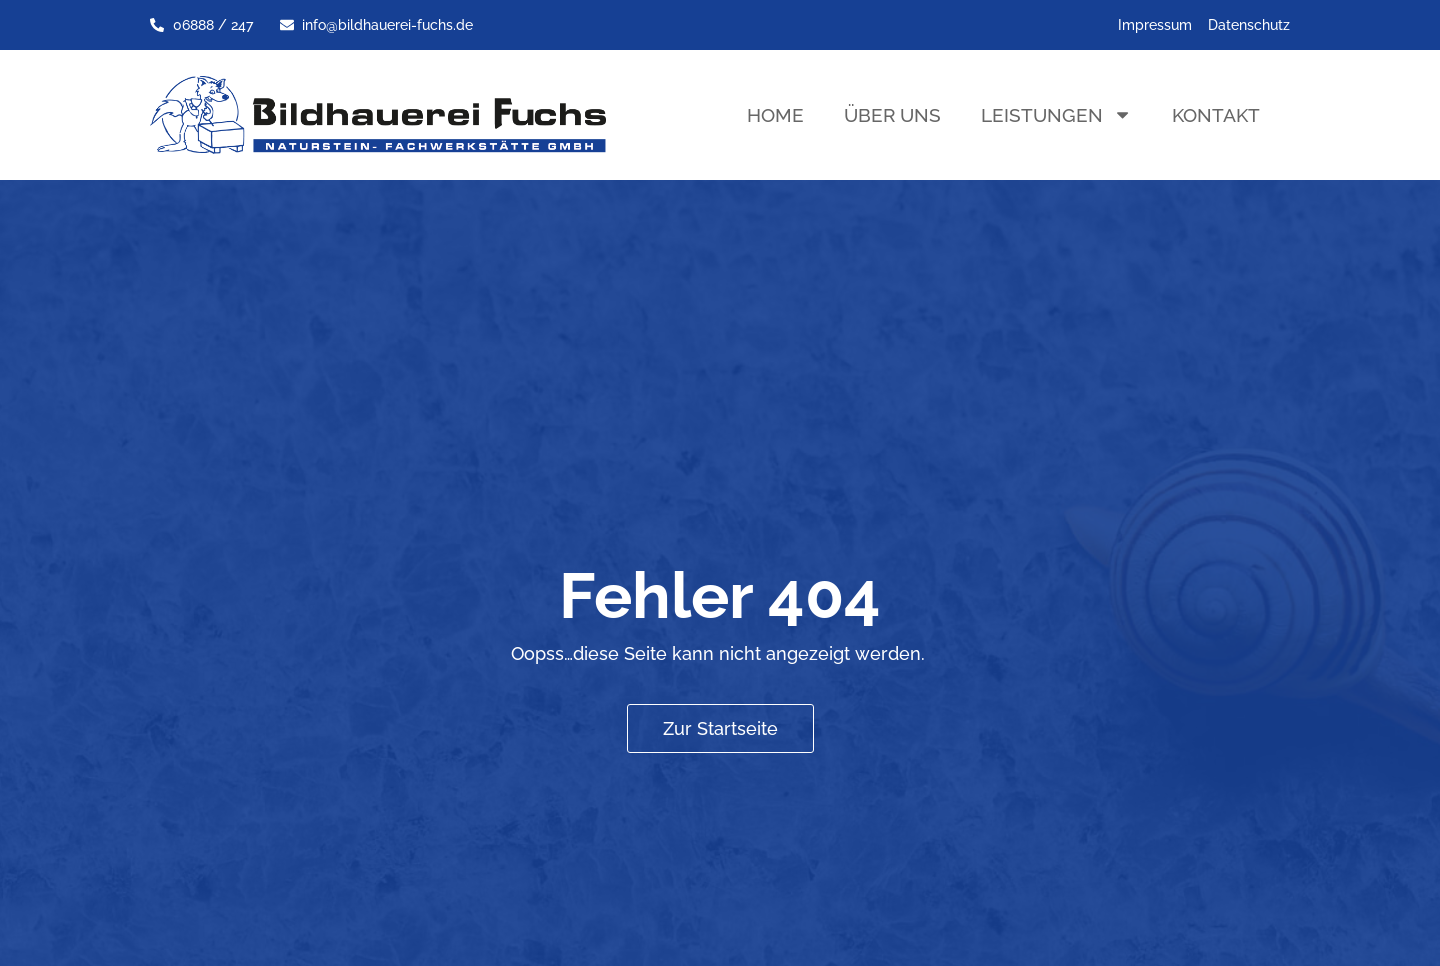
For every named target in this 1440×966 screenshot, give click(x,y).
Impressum (1155, 24)
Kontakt (1216, 115)
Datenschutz (1249, 24)
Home (775, 115)
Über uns (892, 115)
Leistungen (1056, 114)
